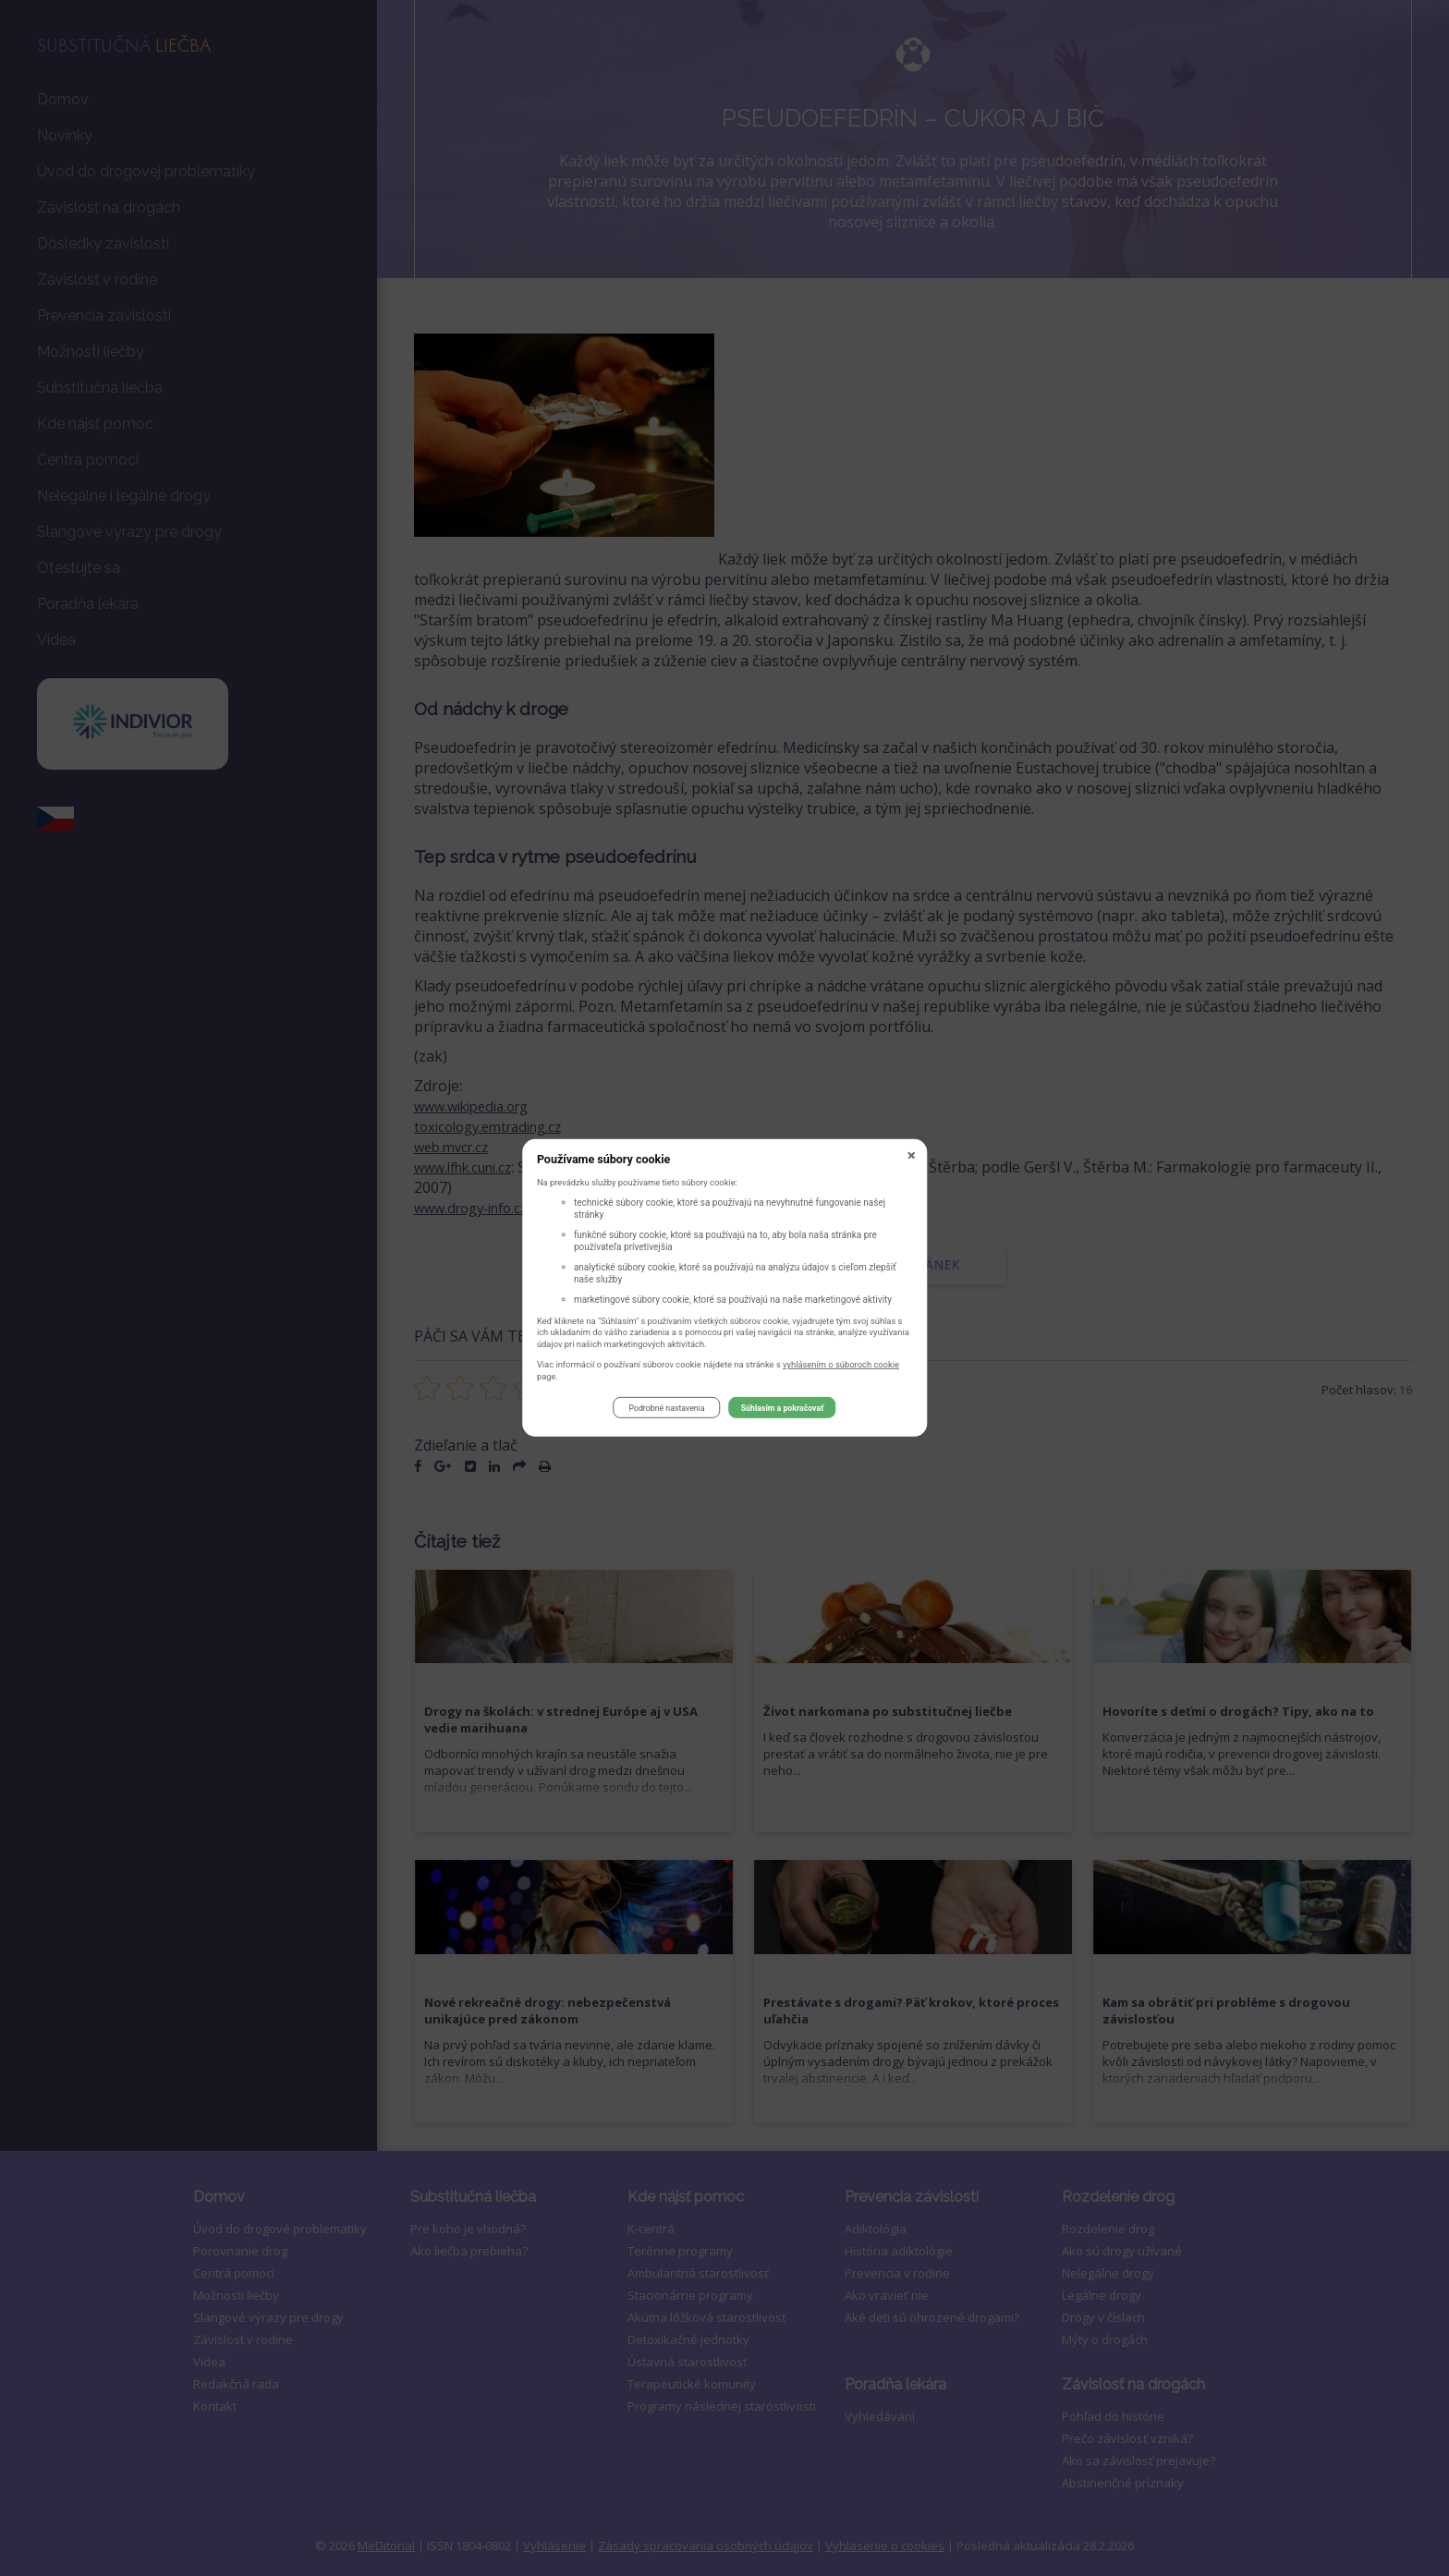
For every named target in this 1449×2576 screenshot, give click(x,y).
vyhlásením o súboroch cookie (841, 1366)
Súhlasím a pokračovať (782, 1410)
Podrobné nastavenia (666, 1410)
